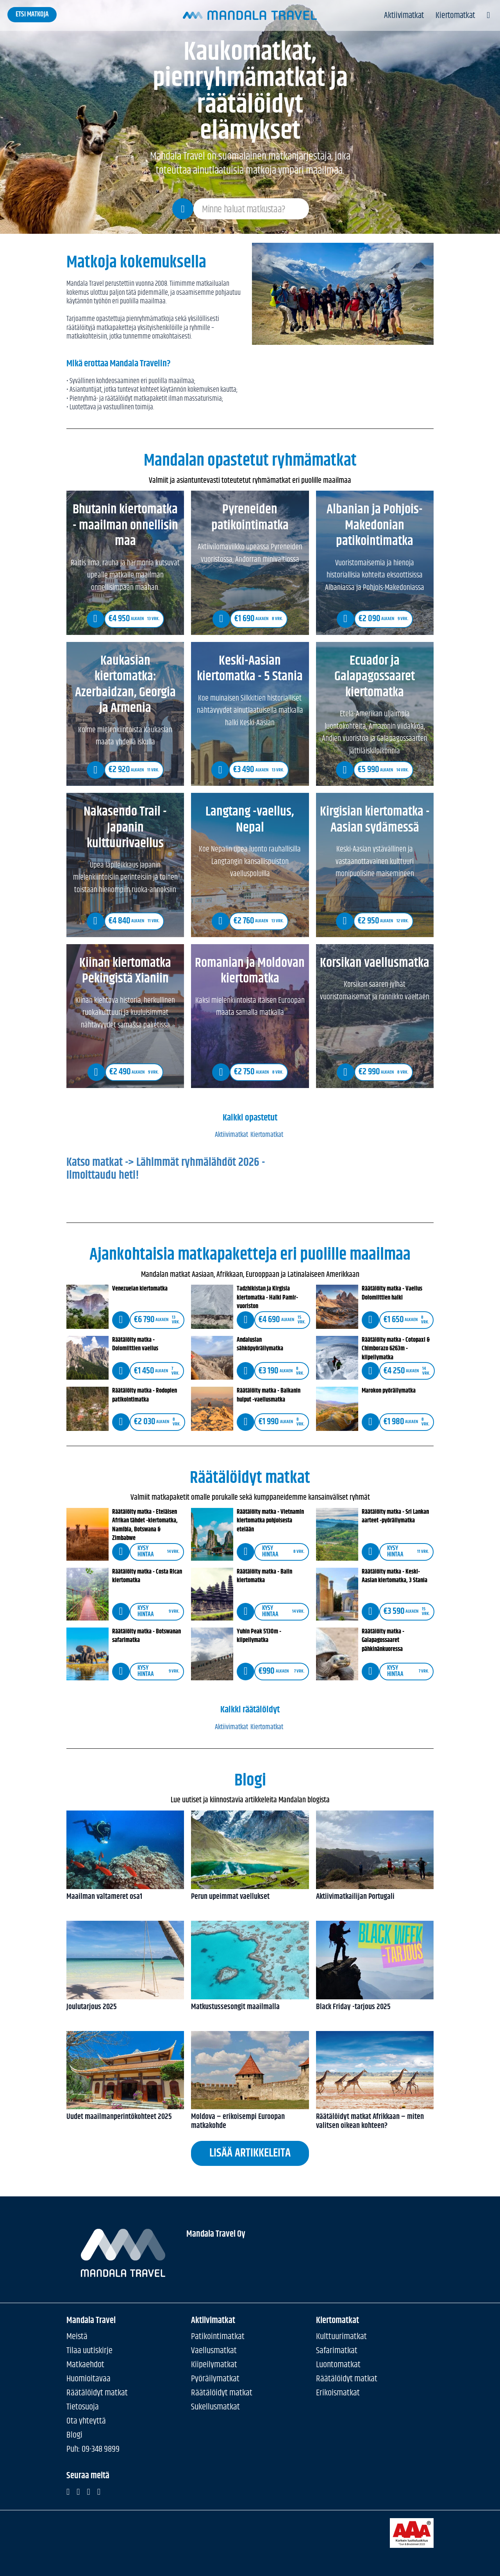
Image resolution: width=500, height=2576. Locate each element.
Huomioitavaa (88, 2379)
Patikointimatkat (218, 2336)
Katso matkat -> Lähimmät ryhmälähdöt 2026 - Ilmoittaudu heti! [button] (250, 1185)
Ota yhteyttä (86, 2421)
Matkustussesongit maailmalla (250, 2007)
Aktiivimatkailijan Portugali (375, 1897)
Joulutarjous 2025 (125, 2007)
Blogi (74, 2435)
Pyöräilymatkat (215, 2379)
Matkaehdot (85, 2365)
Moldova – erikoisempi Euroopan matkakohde (250, 2121)
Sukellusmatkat (215, 2407)
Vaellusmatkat (214, 2350)
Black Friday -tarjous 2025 (375, 2007)
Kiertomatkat (455, 15)
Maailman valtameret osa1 (125, 1897)
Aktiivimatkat (404, 15)
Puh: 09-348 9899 (93, 2449)
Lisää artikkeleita (250, 2153)
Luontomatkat (338, 2365)
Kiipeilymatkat (214, 2365)
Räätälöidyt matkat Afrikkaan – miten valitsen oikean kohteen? (375, 2121)
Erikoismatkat (338, 2393)
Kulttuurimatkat (341, 2336)
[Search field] (251, 208)
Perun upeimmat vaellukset (250, 1897)
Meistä (77, 2336)
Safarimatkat (336, 2350)
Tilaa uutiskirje (89, 2350)
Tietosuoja (82, 2407)
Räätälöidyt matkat (97, 2393)
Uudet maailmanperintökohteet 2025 (125, 2117)
